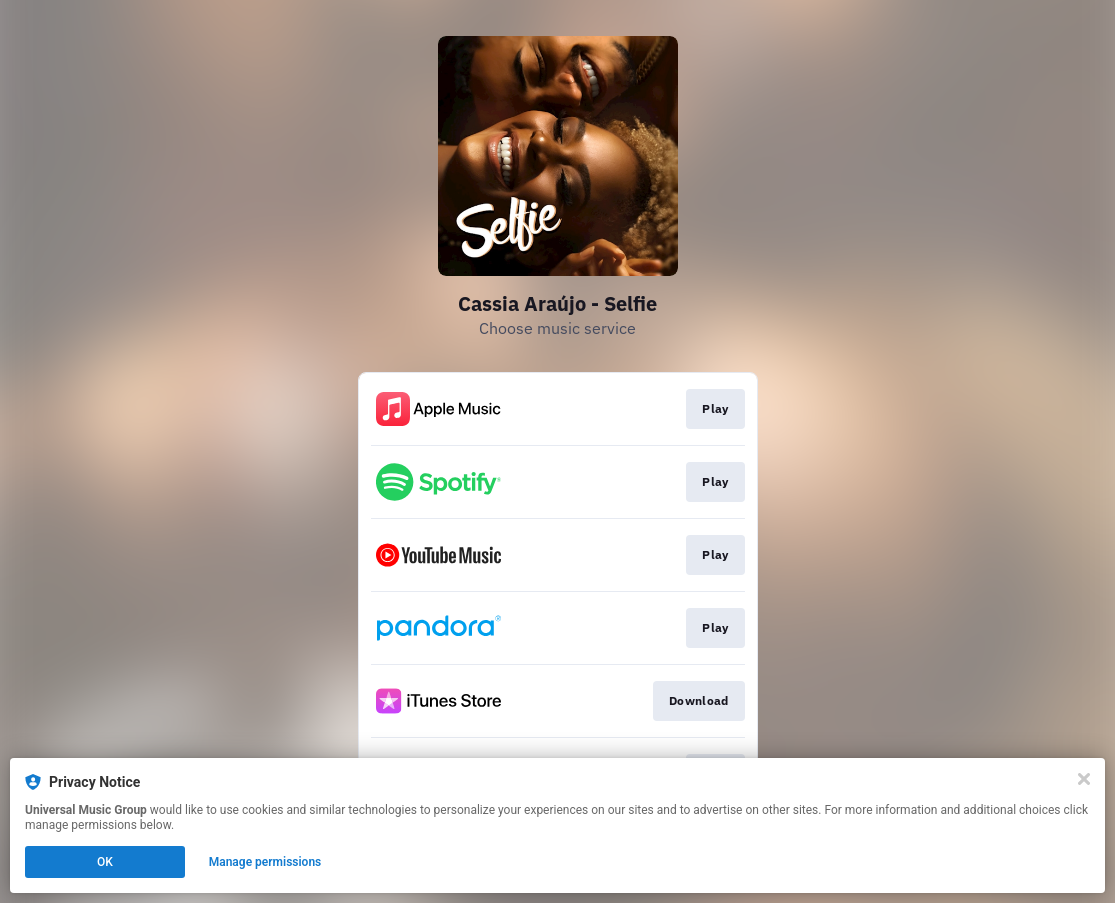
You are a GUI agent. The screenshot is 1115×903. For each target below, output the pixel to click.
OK (105, 862)
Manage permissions (265, 862)
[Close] (1084, 779)
